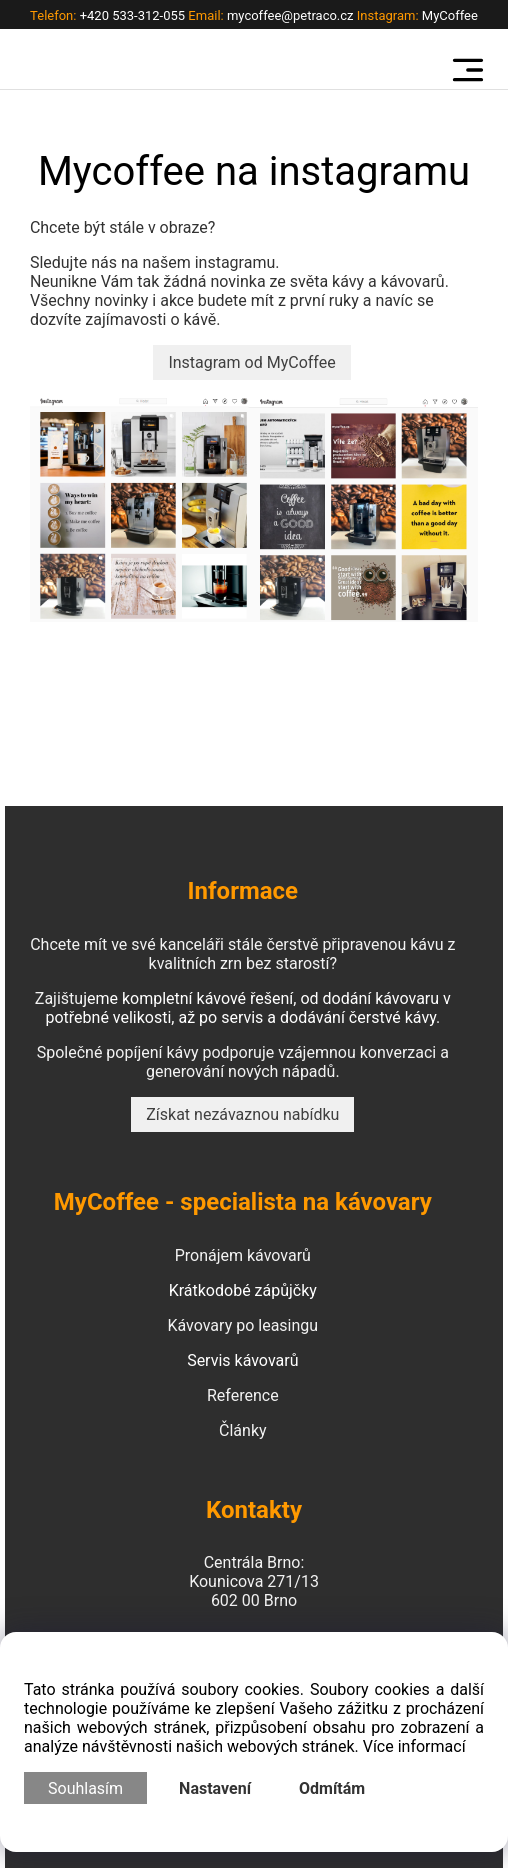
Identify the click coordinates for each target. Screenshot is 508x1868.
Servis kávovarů (242, 1360)
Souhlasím (85, 1788)
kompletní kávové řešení (207, 998)
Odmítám (332, 1788)
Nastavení (215, 1788)
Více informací (414, 1746)
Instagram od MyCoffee (251, 362)
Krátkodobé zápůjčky (243, 1290)
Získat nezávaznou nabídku (242, 1114)
